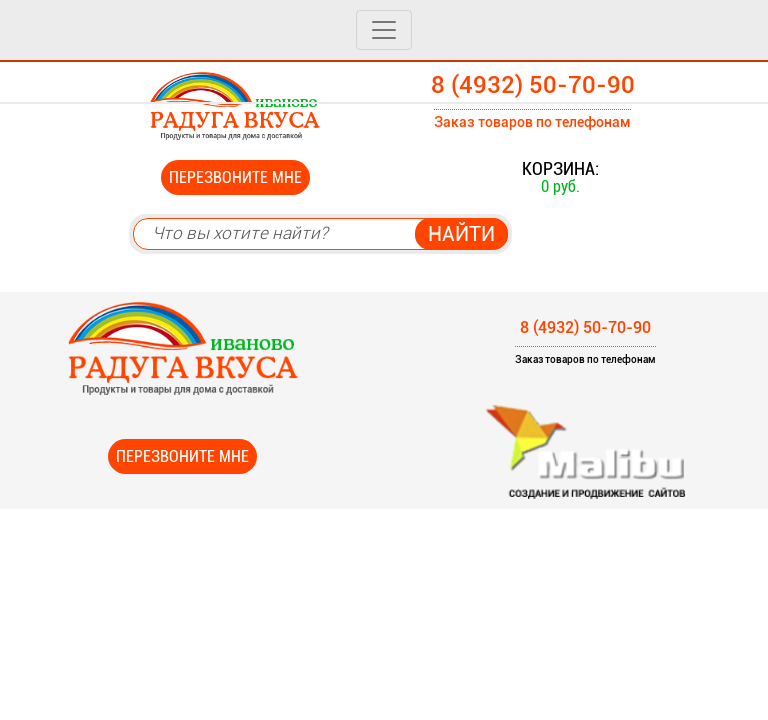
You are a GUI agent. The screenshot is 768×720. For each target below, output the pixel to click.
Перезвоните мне (235, 177)
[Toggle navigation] (384, 30)
